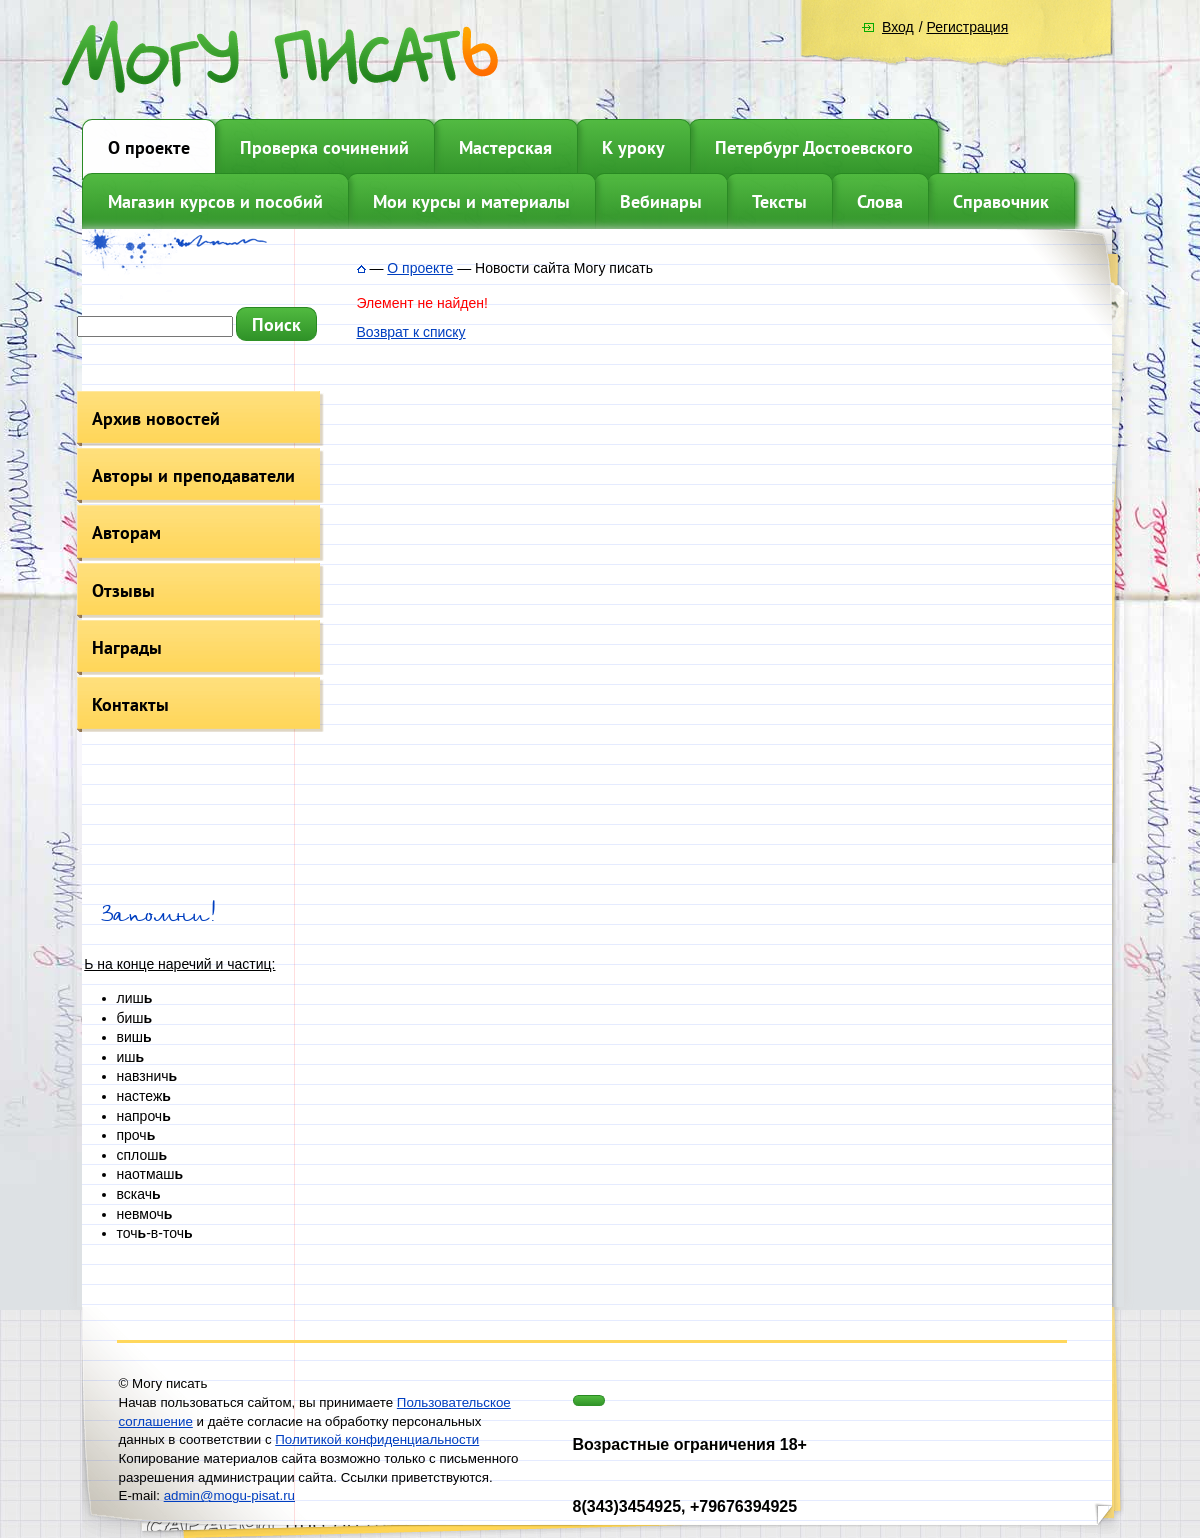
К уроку (633, 147)
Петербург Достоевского (814, 147)
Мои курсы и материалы (471, 201)
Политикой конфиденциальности (377, 1439)
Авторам (126, 532)
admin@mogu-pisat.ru (229, 1495)
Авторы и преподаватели (193, 475)
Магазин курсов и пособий (215, 201)
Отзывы (123, 590)
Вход (898, 27)
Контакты (130, 704)
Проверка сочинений (324, 147)
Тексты (779, 201)
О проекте (149, 147)
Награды (127, 647)
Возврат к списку (411, 332)
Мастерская (505, 147)
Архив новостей (156, 418)
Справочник (1001, 201)
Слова (880, 201)
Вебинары (661, 201)
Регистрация (967, 27)
